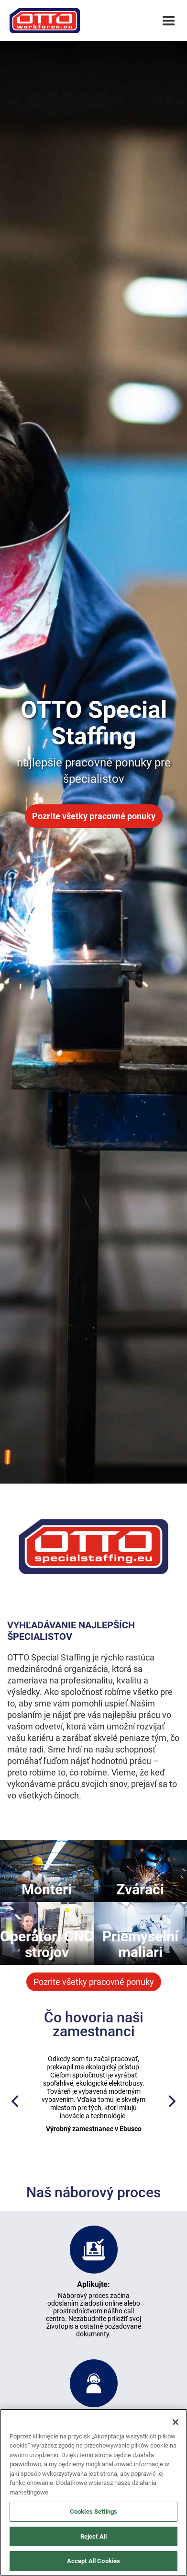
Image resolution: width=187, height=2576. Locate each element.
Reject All (93, 2536)
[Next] (171, 2102)
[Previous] (16, 2102)
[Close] (175, 2422)
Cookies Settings (93, 2511)
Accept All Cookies (93, 2560)
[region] (93, 2492)
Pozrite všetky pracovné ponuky (93, 816)
